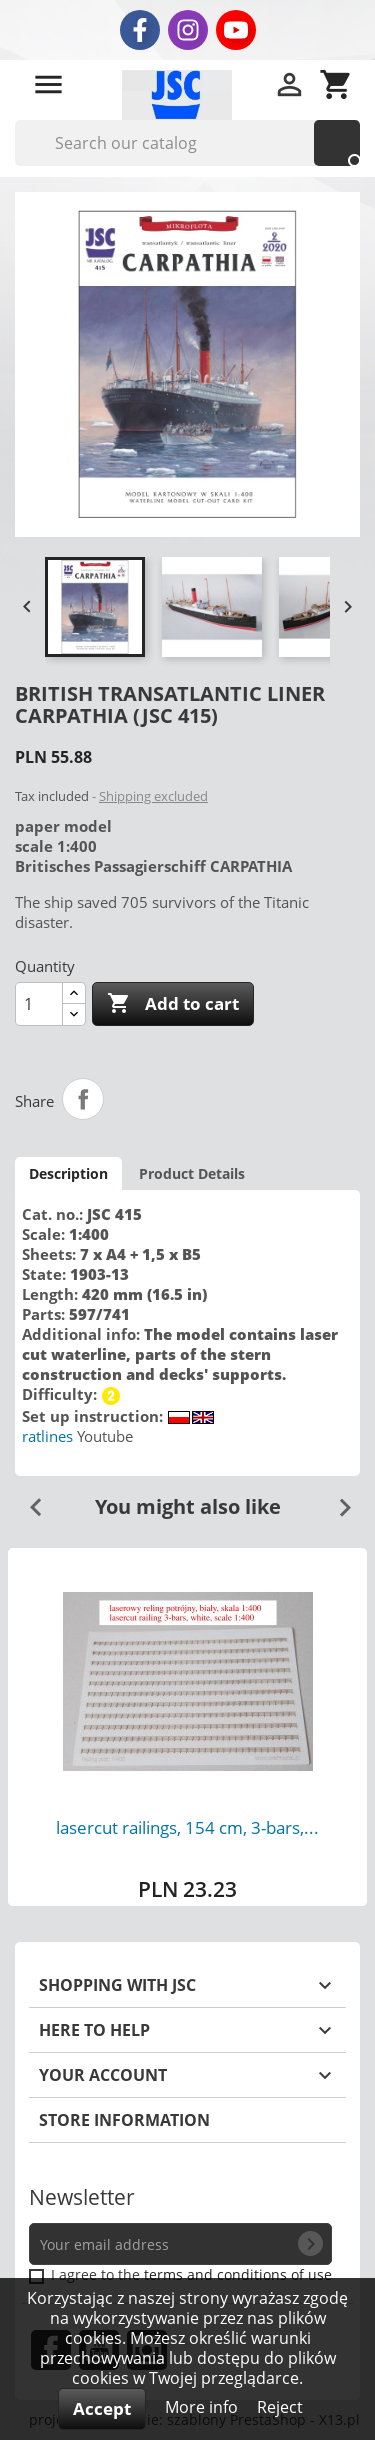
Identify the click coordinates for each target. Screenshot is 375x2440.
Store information (124, 2120)
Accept (102, 2408)
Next (337, 1500)
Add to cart (173, 1004)
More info (203, 2407)
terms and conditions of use (238, 2274)
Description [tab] (68, 1173)
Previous (28, 1500)
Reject (280, 2407)
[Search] (187, 143)
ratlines (47, 1436)
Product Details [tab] (192, 1173)
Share (83, 1099)
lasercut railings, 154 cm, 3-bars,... (187, 1827)
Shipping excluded (153, 796)
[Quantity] (39, 1004)
